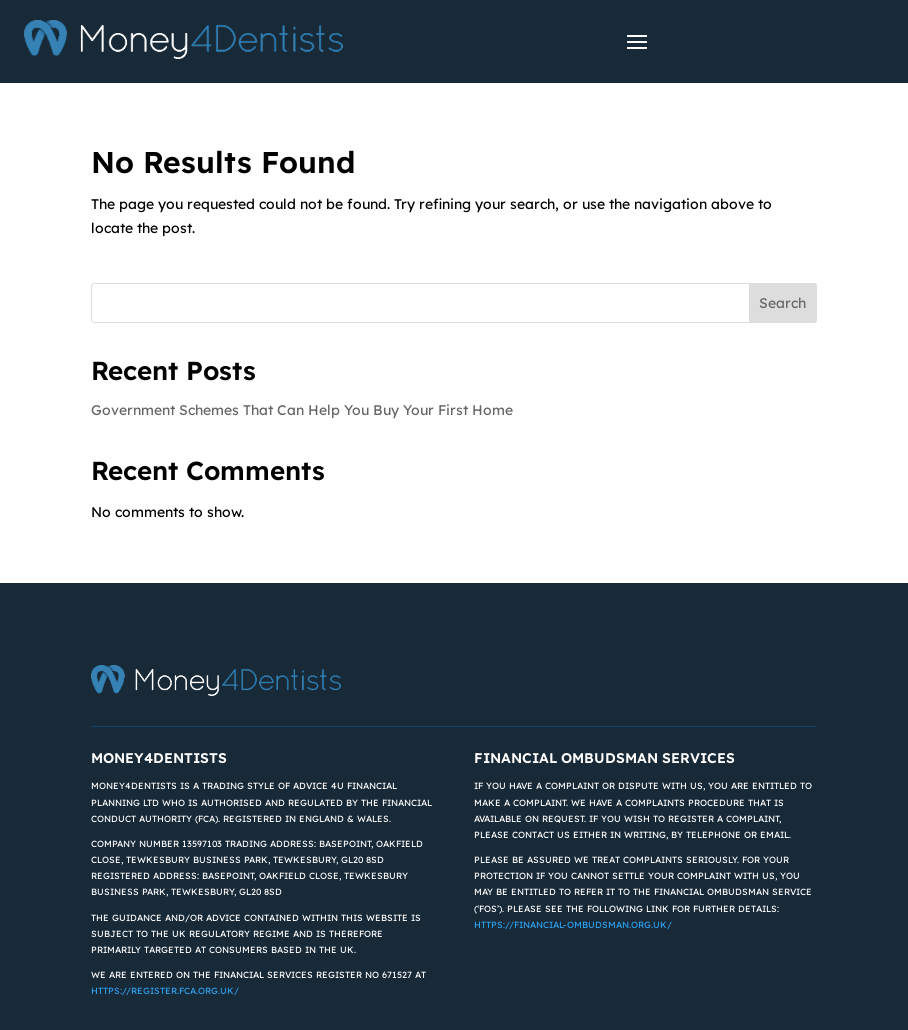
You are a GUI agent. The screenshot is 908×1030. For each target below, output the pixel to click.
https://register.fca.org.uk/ (165, 990)
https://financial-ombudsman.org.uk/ (573, 924)
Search (782, 303)
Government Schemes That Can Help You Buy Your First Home (302, 410)
